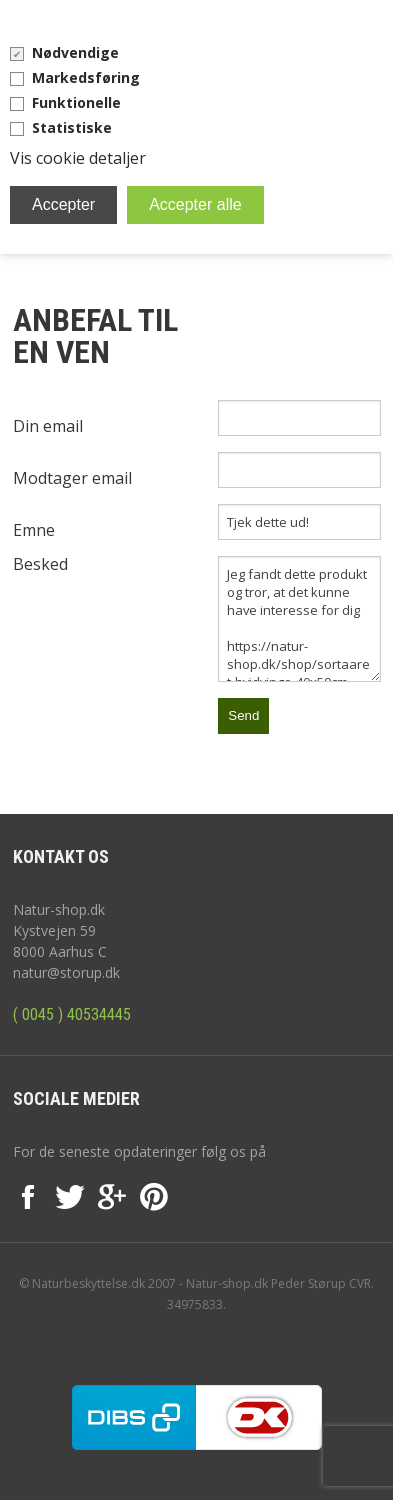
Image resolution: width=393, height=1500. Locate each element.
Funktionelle (76, 102)
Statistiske (72, 127)
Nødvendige (75, 52)
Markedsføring (86, 77)
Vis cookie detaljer (78, 158)
